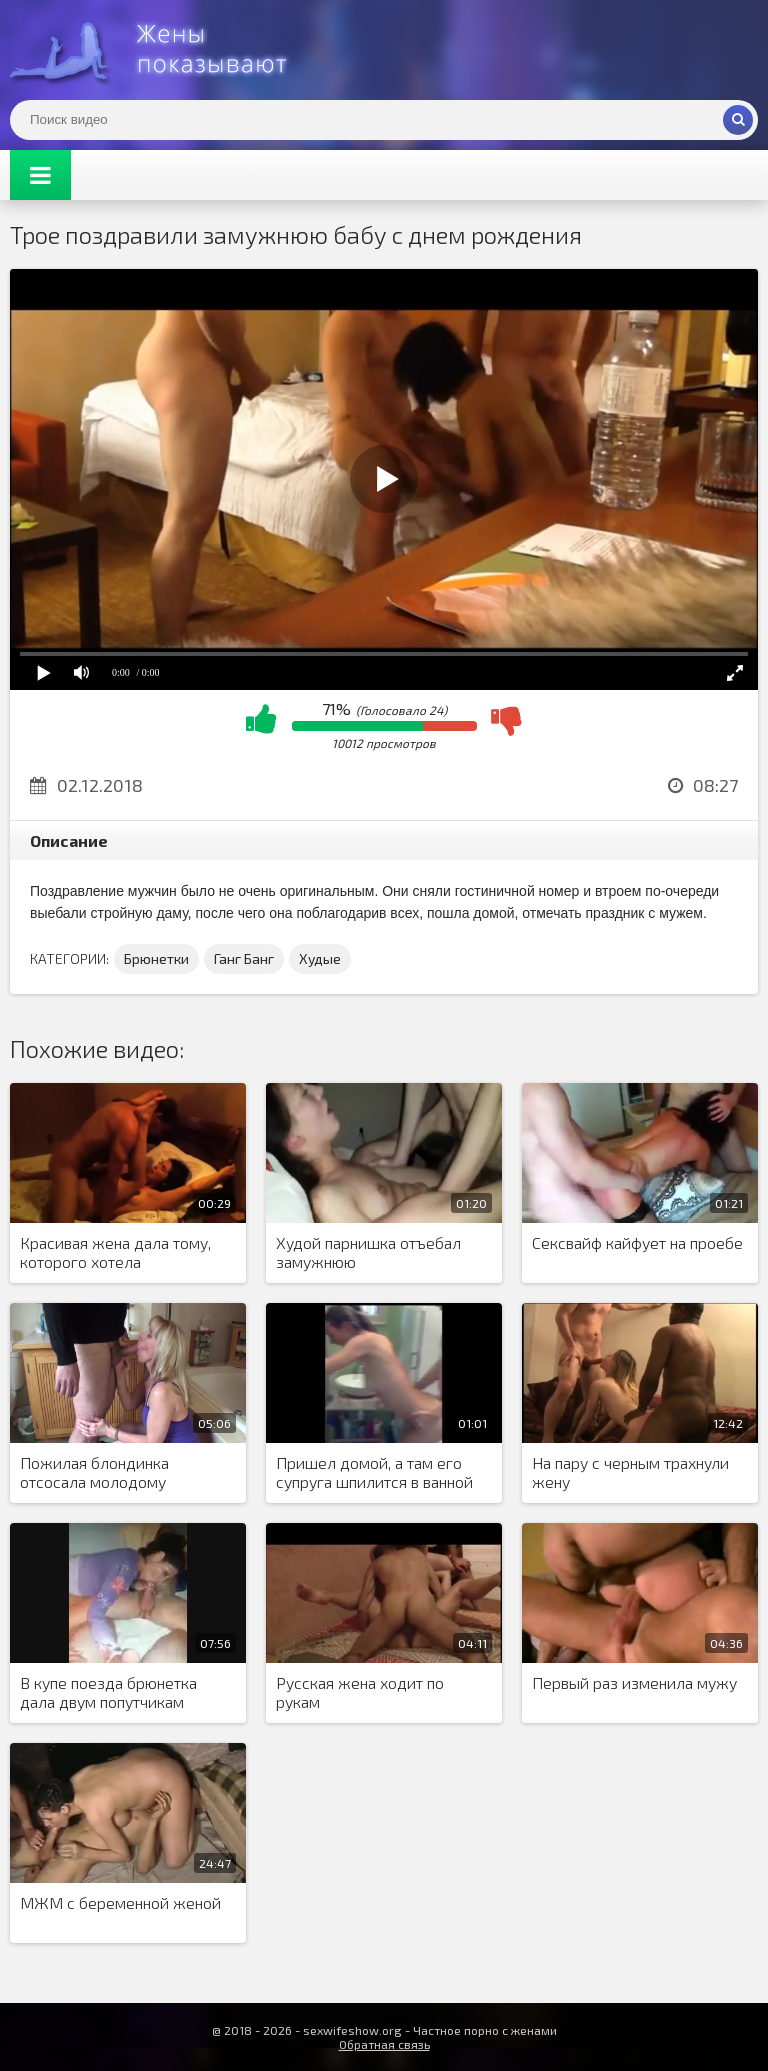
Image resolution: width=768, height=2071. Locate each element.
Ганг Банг (244, 958)
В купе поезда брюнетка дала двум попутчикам (108, 1692)
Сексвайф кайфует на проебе (637, 1242)
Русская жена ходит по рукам (360, 1692)
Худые (320, 958)
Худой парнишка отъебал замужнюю (368, 1252)
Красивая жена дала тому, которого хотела (115, 1252)
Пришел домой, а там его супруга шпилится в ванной (374, 1472)
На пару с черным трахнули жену (630, 1472)
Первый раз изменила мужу (634, 1682)
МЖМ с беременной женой (120, 1902)
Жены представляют (160, 50)
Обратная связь (384, 2044)
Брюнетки (156, 958)
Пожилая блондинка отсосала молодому (94, 1472)
